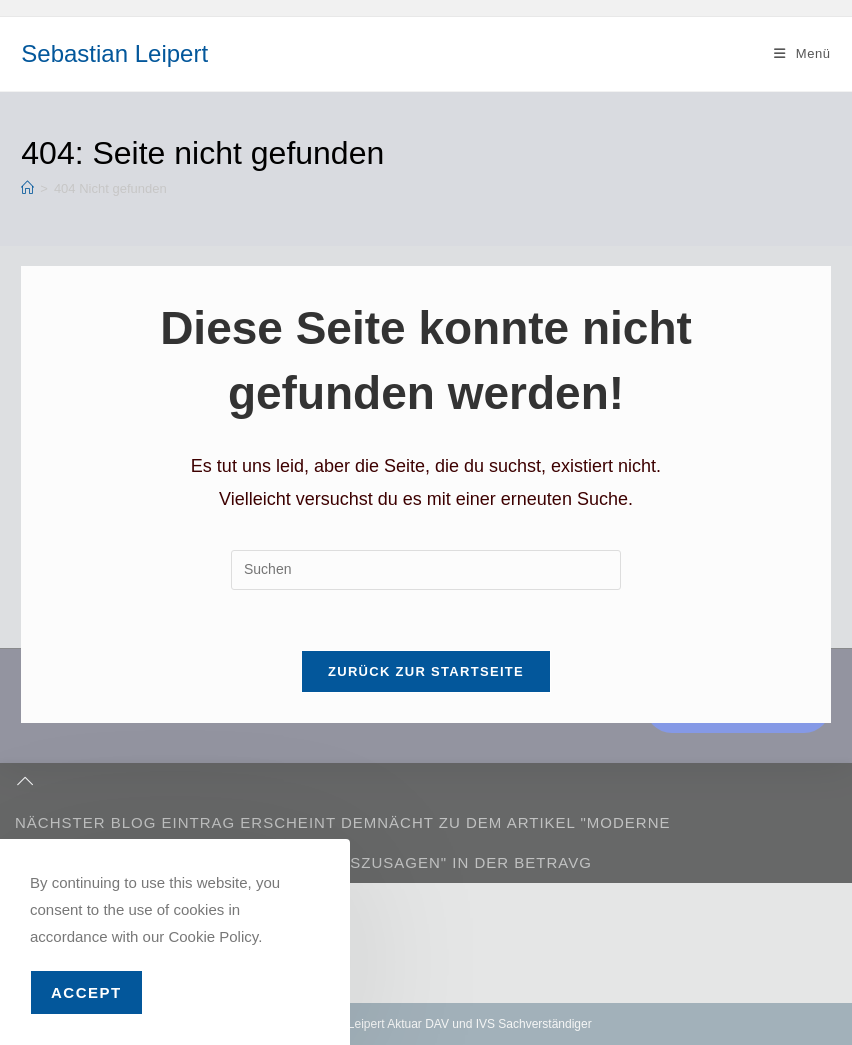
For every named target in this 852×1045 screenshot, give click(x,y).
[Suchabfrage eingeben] (426, 570)
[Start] (27, 188)
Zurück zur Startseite (426, 671)
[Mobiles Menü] (802, 53)
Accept (86, 992)
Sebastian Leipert (114, 53)
